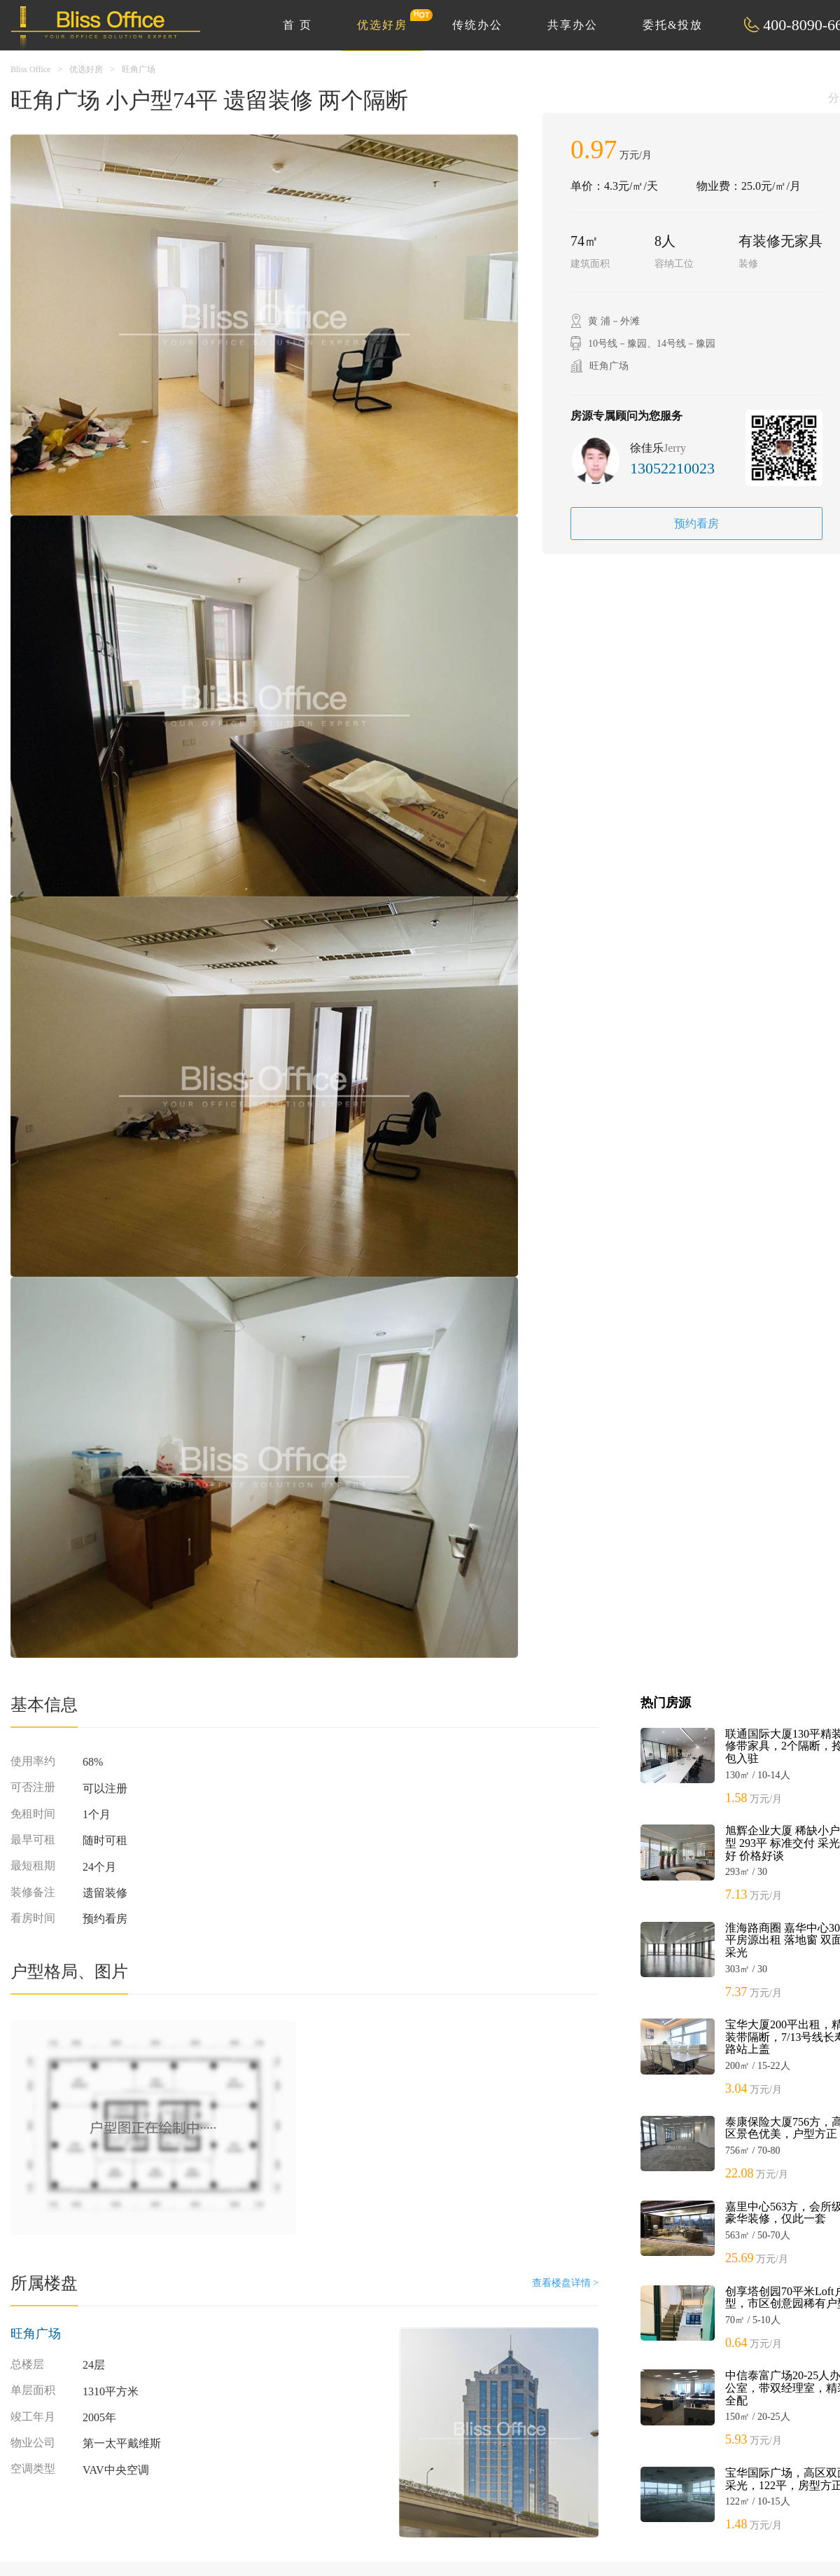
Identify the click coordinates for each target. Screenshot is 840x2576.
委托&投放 (673, 25)
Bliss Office (30, 69)
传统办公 (477, 25)
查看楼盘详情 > (565, 2283)
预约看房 (696, 523)
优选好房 (390, 19)
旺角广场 (138, 69)
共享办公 (572, 25)
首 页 (297, 25)
